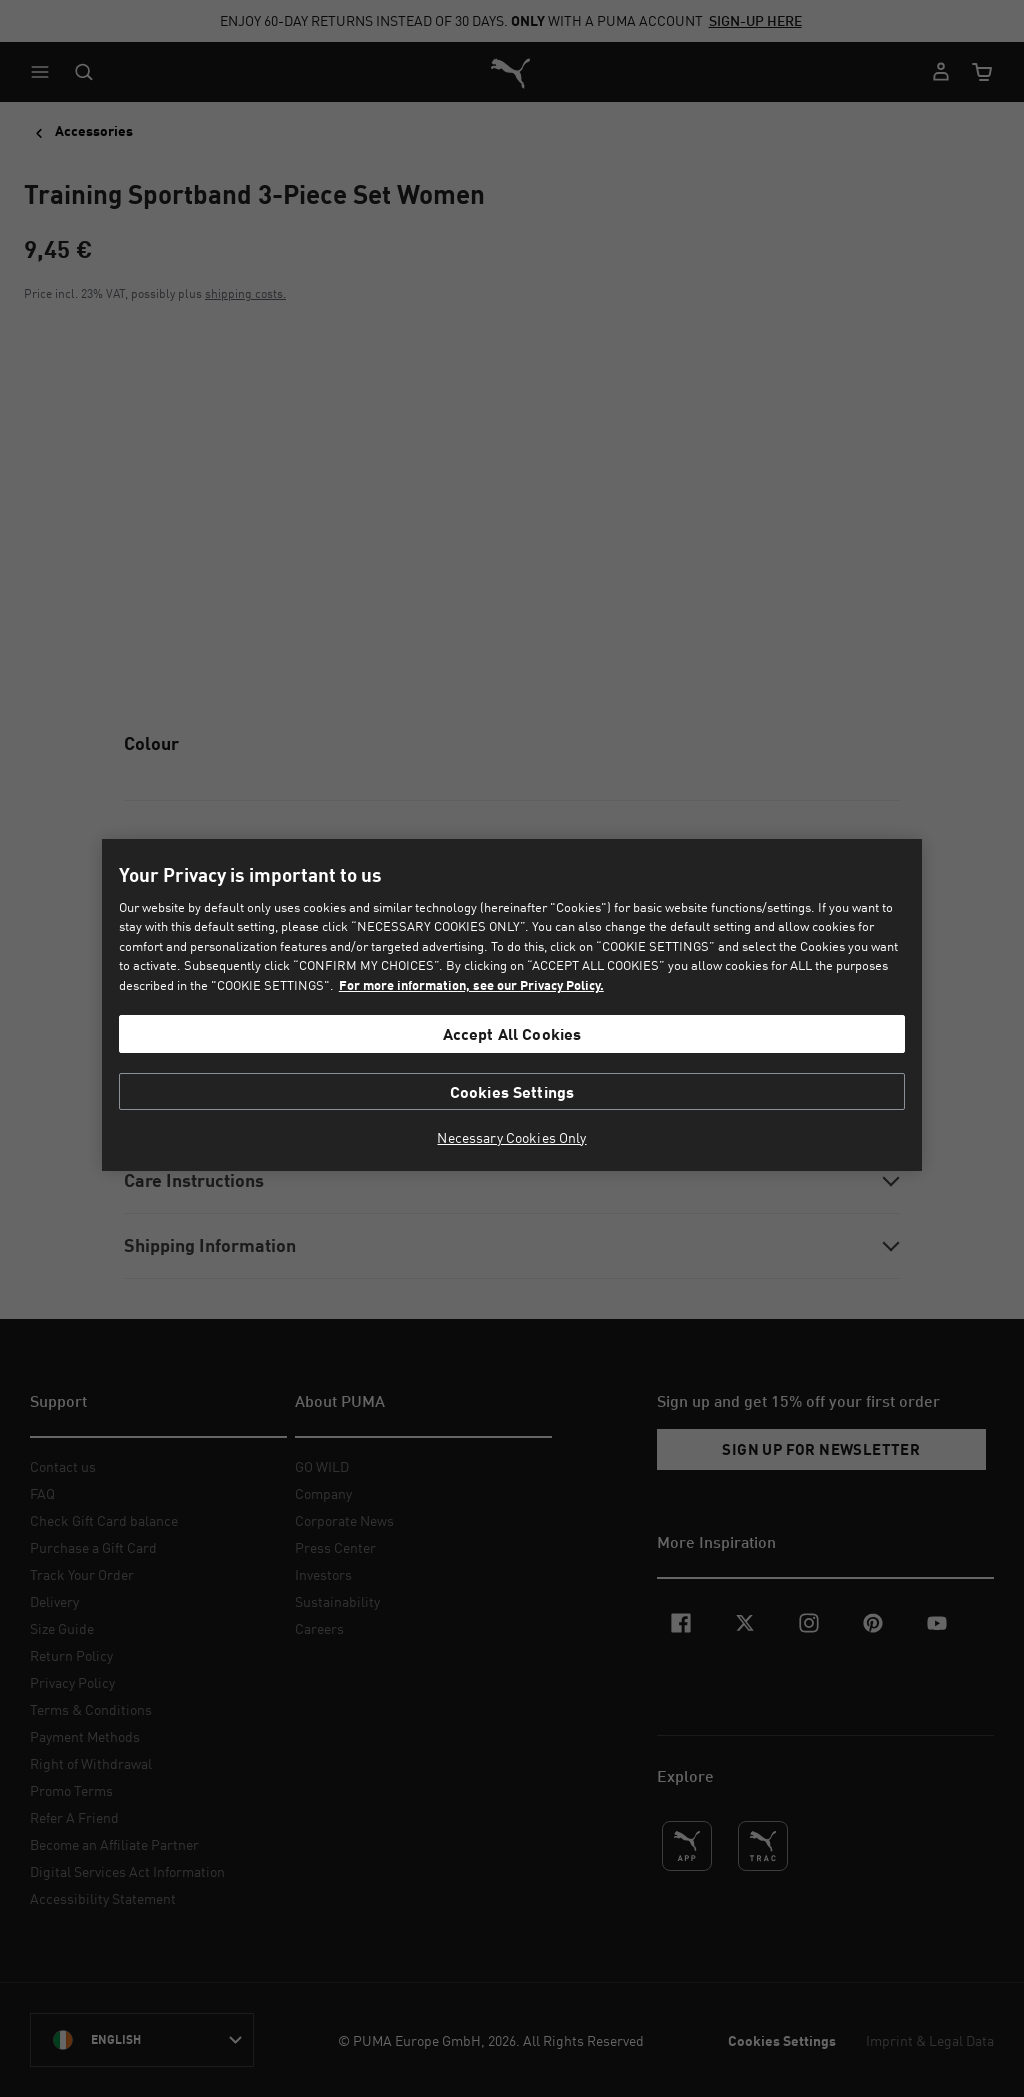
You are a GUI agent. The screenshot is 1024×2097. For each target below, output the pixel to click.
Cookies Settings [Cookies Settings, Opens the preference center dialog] (512, 1091)
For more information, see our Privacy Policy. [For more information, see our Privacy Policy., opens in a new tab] (471, 985)
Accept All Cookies (512, 1033)
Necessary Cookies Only (511, 1138)
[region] (511, 1005)
